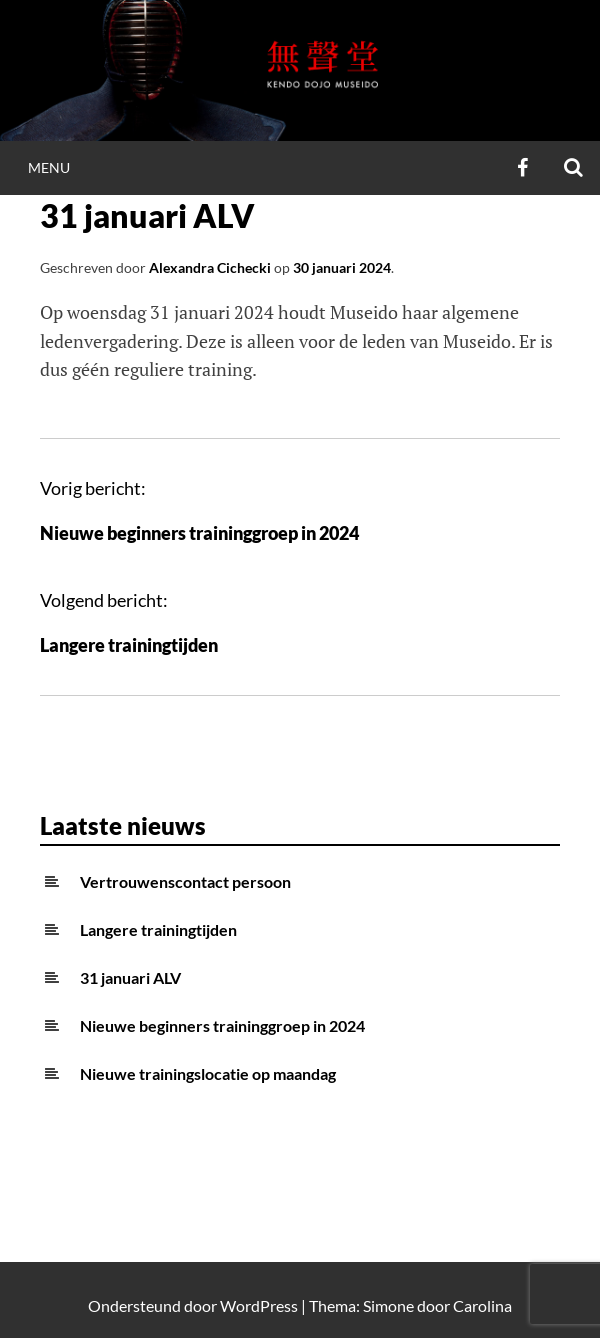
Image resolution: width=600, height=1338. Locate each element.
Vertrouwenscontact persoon (185, 881)
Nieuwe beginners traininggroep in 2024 (199, 533)
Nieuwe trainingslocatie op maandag (208, 1073)
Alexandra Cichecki (210, 267)
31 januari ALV (130, 977)
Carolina (482, 1305)
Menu (49, 167)
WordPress (259, 1305)
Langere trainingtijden (129, 645)
